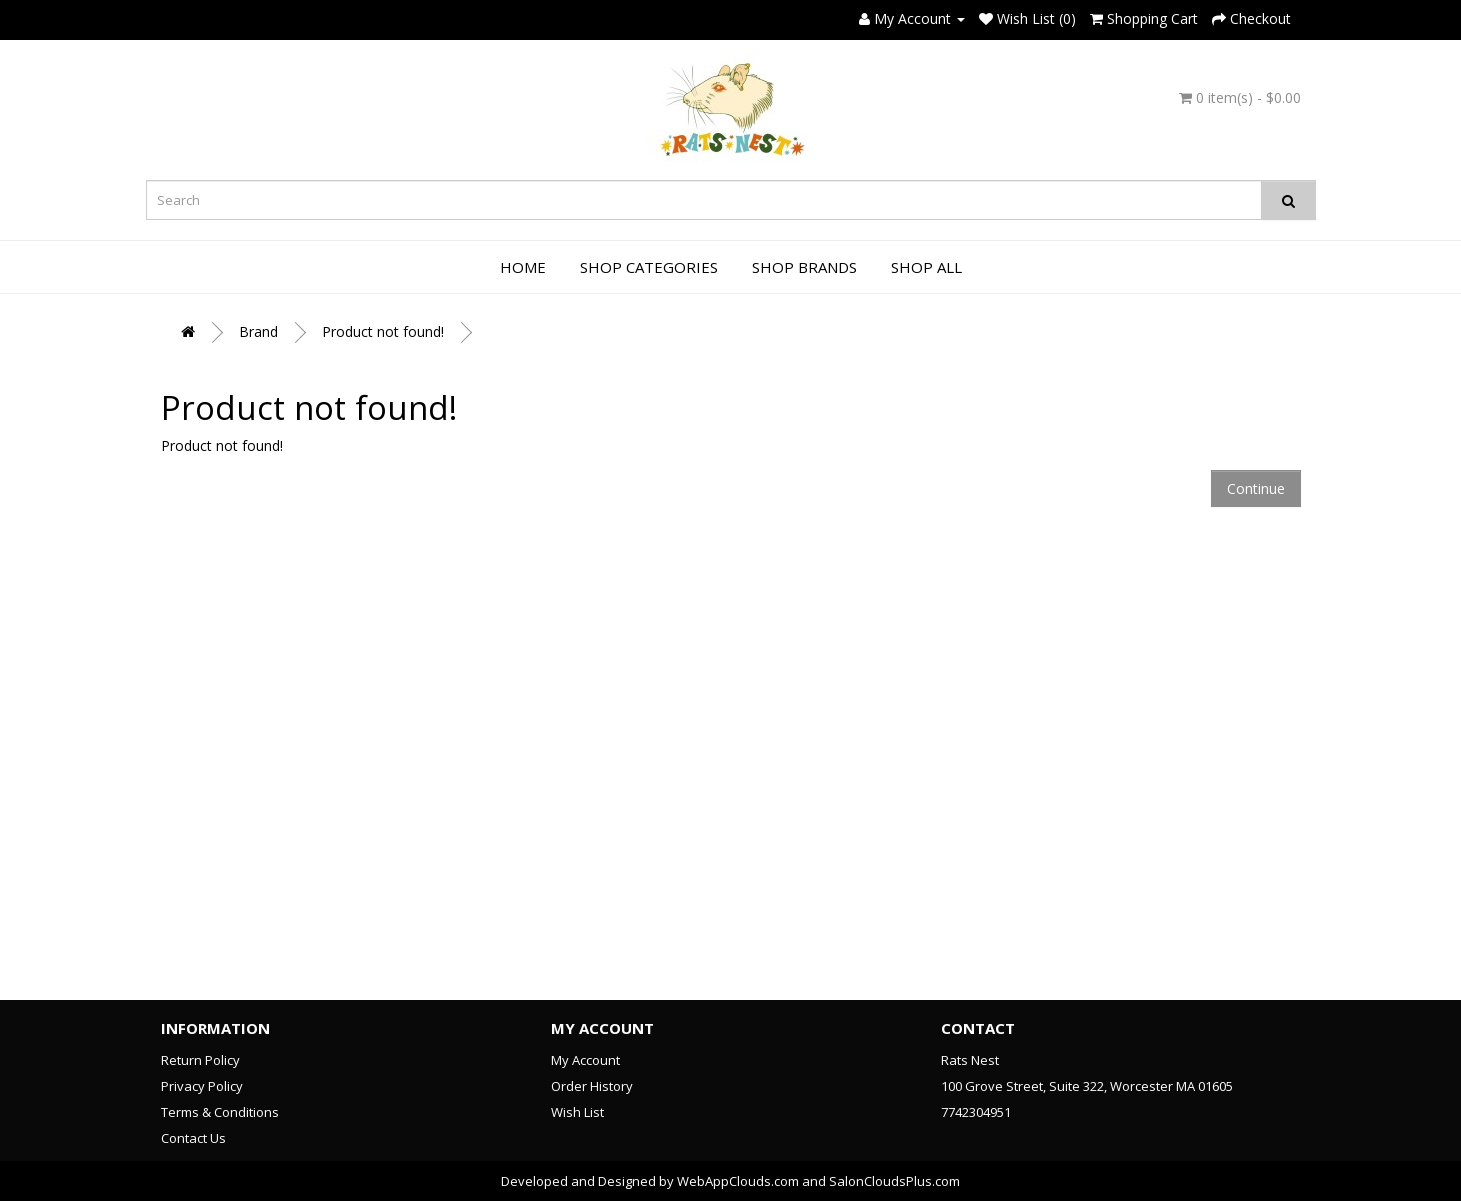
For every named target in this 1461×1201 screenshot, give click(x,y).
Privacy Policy (202, 1086)
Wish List (577, 1112)
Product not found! (383, 331)
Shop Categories (649, 267)
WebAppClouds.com (738, 1181)
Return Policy (200, 1060)
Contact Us (193, 1138)
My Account (585, 1060)
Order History (592, 1086)
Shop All (926, 267)
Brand (258, 331)
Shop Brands (804, 267)
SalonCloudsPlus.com (894, 1181)
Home (523, 267)
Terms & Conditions (220, 1112)
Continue (1256, 488)
